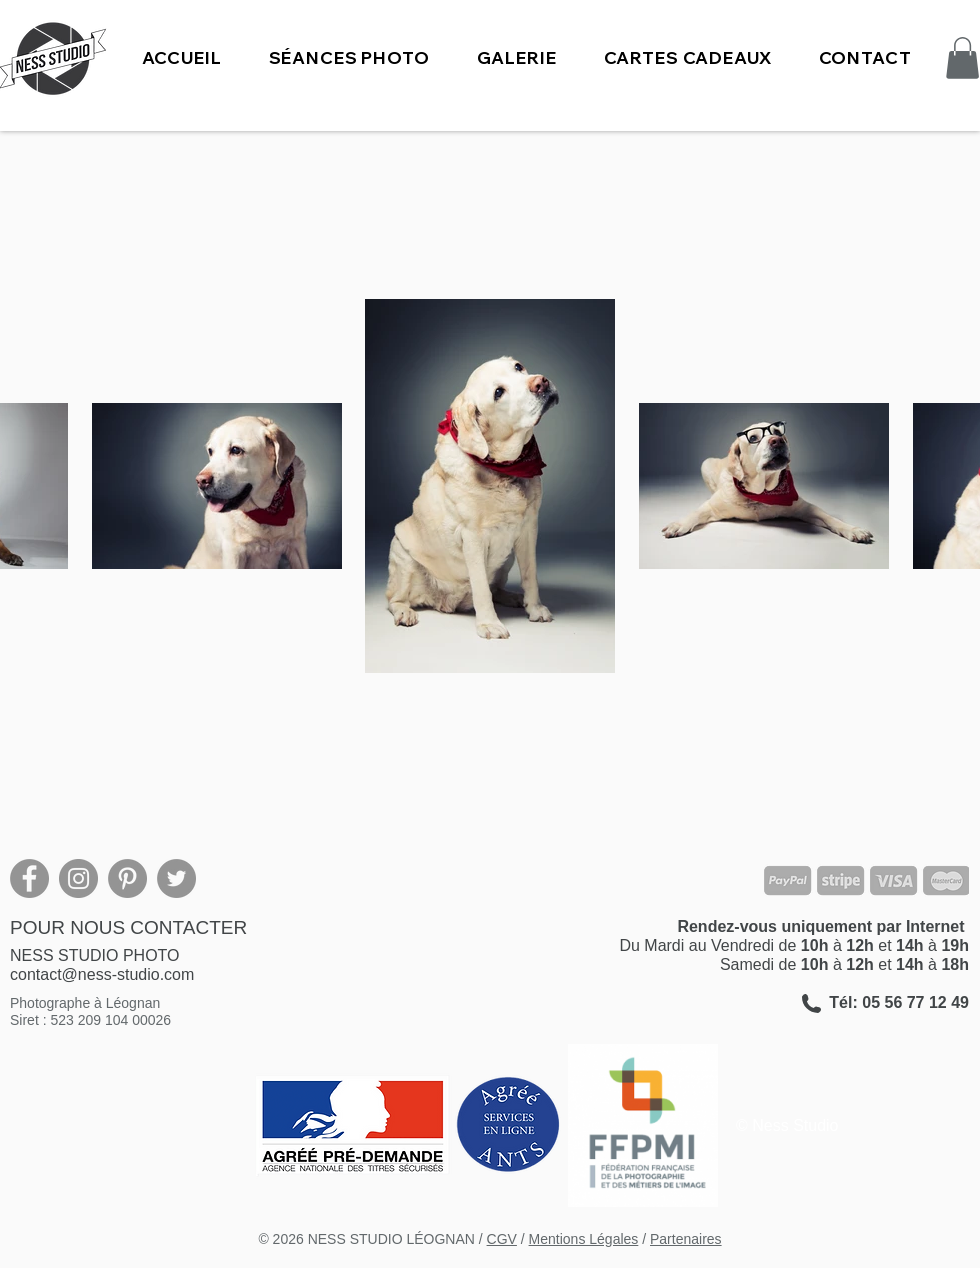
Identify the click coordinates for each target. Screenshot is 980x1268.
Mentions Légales (584, 1239)
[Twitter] (176, 878)
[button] (349, 57)
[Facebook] (29, 878)
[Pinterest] (127, 878)
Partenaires (686, 1239)
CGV (502, 1239)
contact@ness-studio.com (102, 974)
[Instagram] (78, 878)
